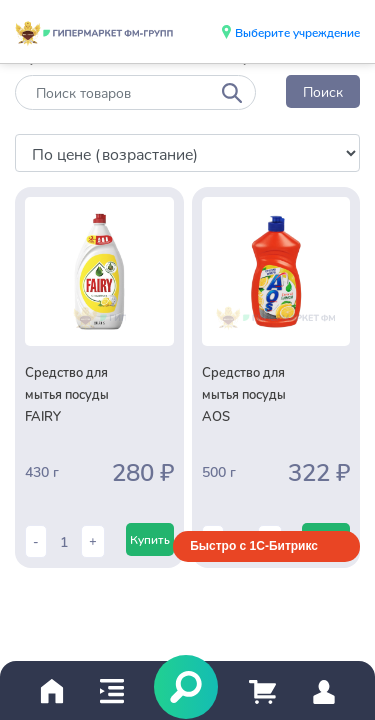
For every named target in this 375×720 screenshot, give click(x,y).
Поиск (323, 91)
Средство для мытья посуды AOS (244, 394)
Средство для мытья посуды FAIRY (67, 394)
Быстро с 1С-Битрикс (254, 546)
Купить (150, 539)
